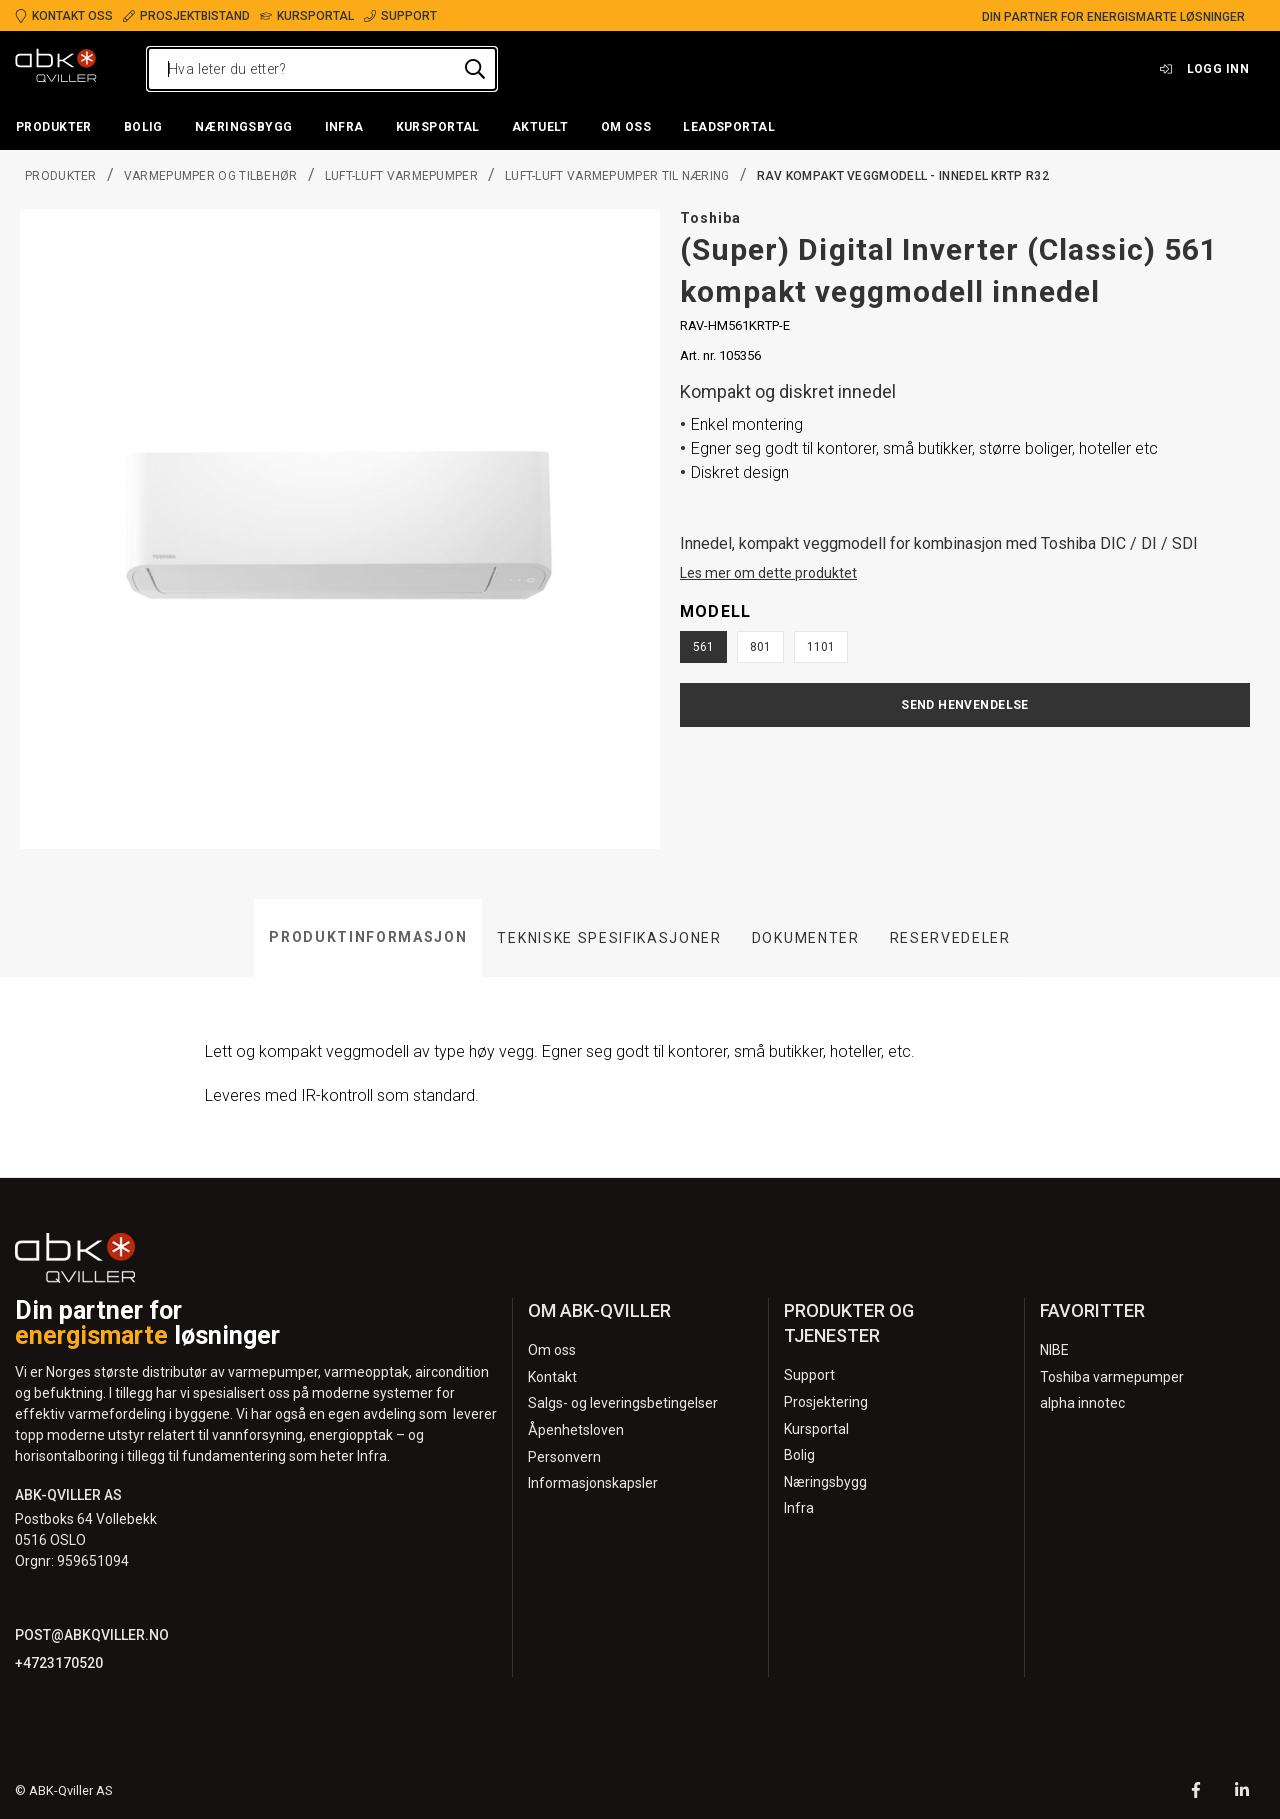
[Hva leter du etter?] (322, 69)
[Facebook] (1196, 1792)
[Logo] (56, 69)
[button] (54, 128)
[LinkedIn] (1242, 1792)
